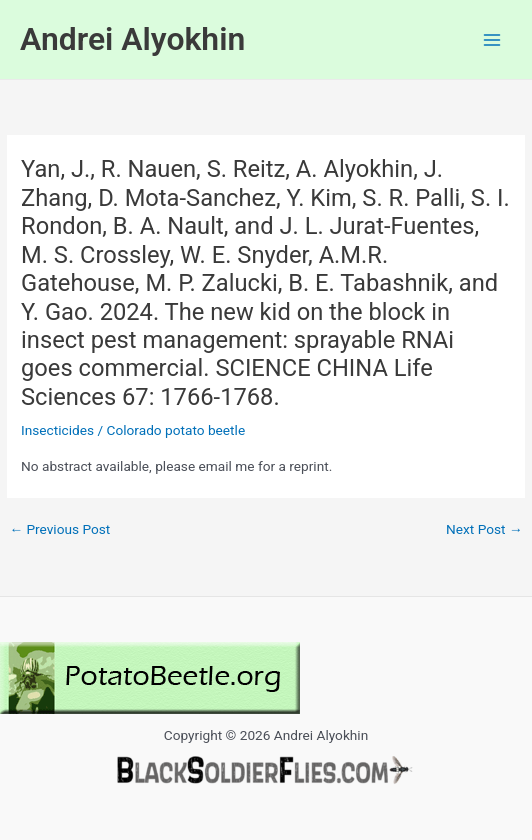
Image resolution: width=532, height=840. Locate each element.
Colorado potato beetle (176, 430)
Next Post (484, 530)
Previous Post (59, 530)
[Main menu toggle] (492, 39)
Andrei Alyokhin (132, 39)
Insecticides (57, 430)
